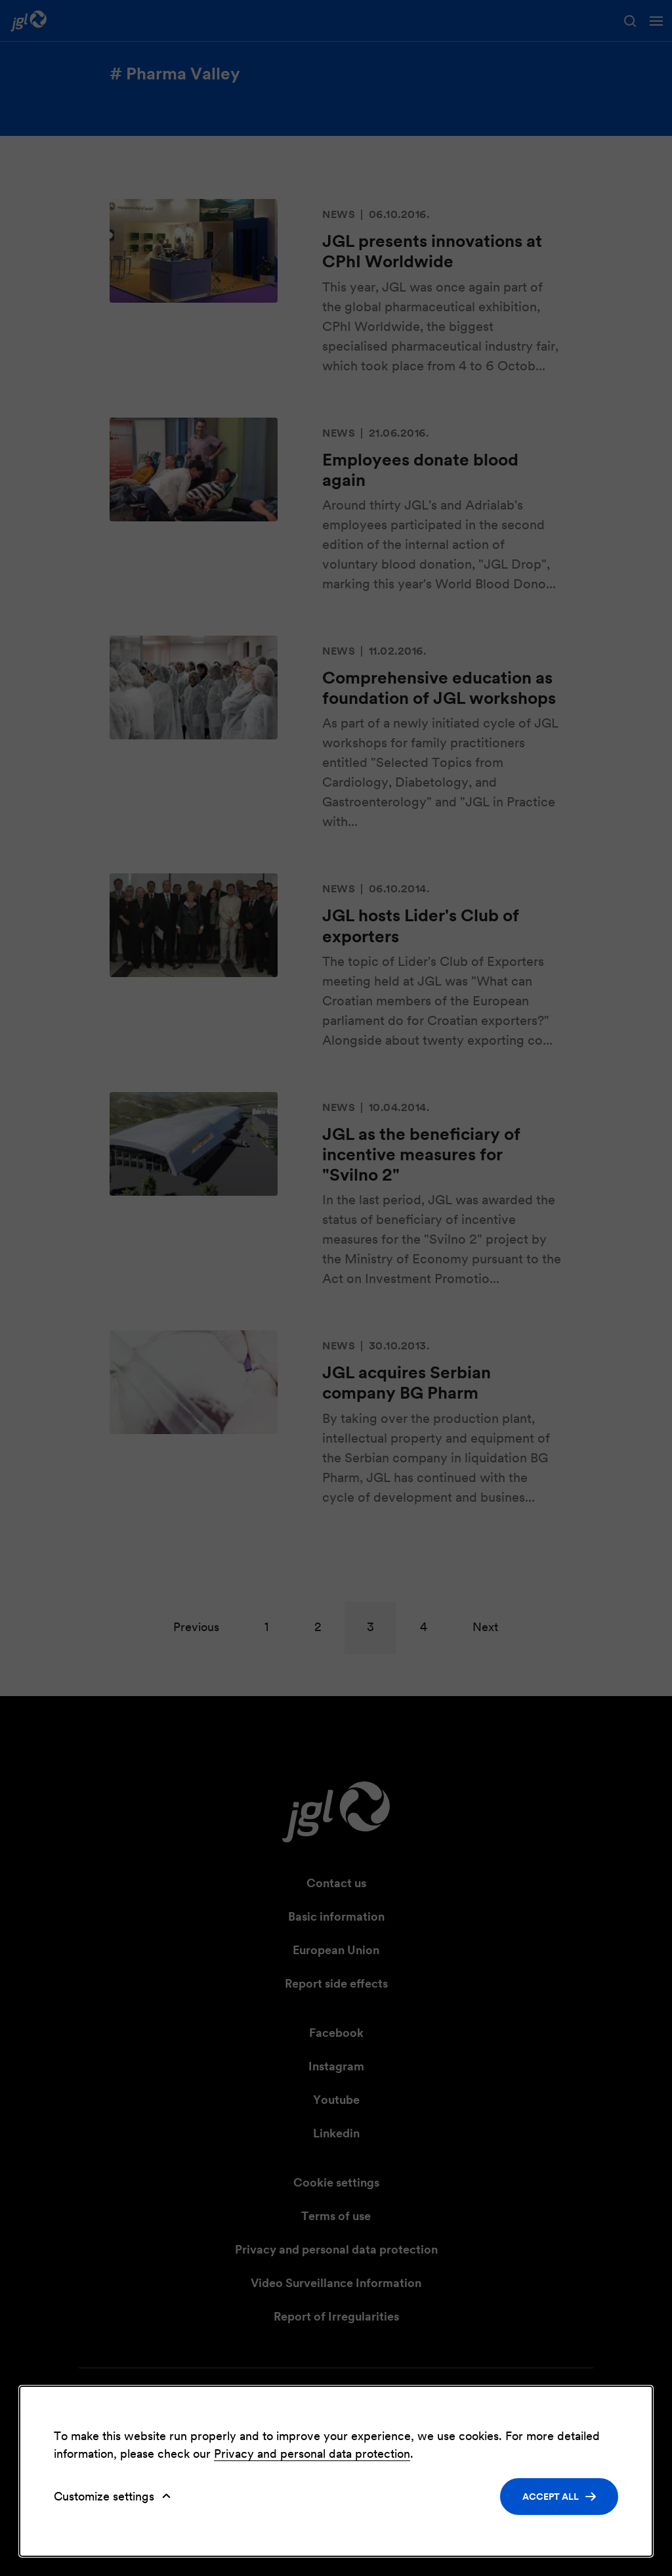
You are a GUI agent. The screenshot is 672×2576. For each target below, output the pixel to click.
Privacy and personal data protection (312, 2453)
